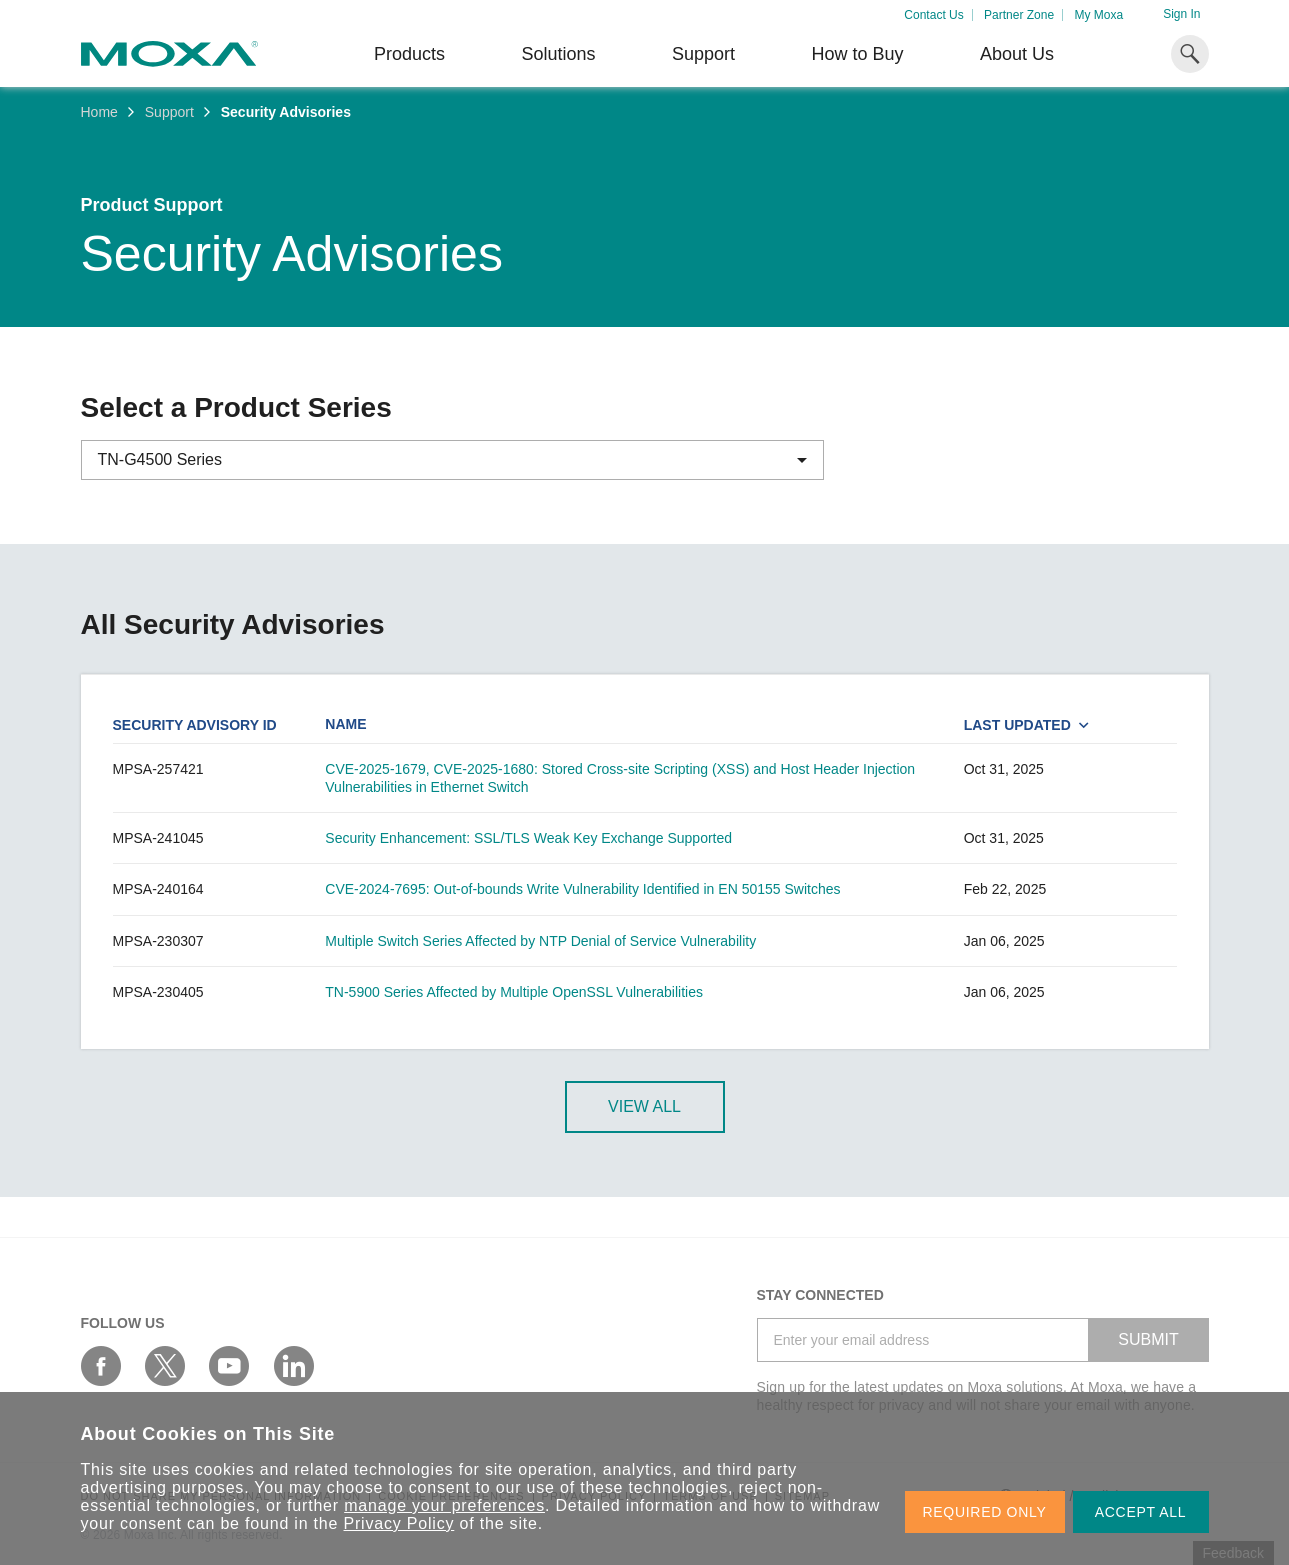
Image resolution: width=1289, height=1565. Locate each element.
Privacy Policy (399, 1523)
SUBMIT (1148, 1339)
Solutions (558, 54)
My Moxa (1098, 15)
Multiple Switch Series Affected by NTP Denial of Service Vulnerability (540, 941)
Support (703, 54)
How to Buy (857, 54)
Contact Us (933, 15)
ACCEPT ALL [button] (1141, 1512)
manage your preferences (444, 1505)
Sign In (1181, 14)
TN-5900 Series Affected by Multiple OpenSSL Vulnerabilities (514, 992)
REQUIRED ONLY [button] (985, 1512)
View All (644, 1106)
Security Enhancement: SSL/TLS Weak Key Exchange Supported (528, 838)
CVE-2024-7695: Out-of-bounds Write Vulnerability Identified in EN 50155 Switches (582, 889)
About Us (1017, 54)
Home (99, 112)
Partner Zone (1019, 15)
